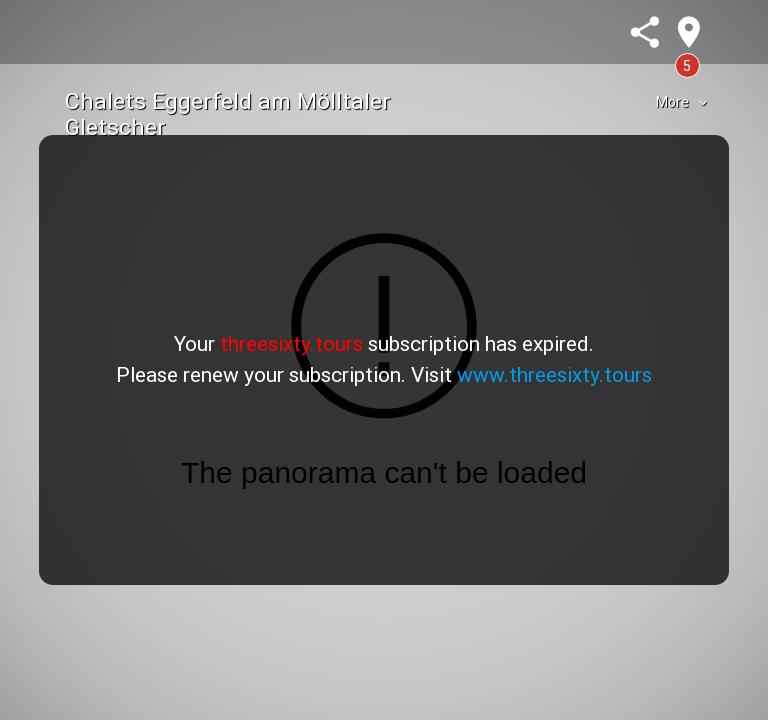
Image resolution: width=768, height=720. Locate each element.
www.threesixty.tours (554, 375)
